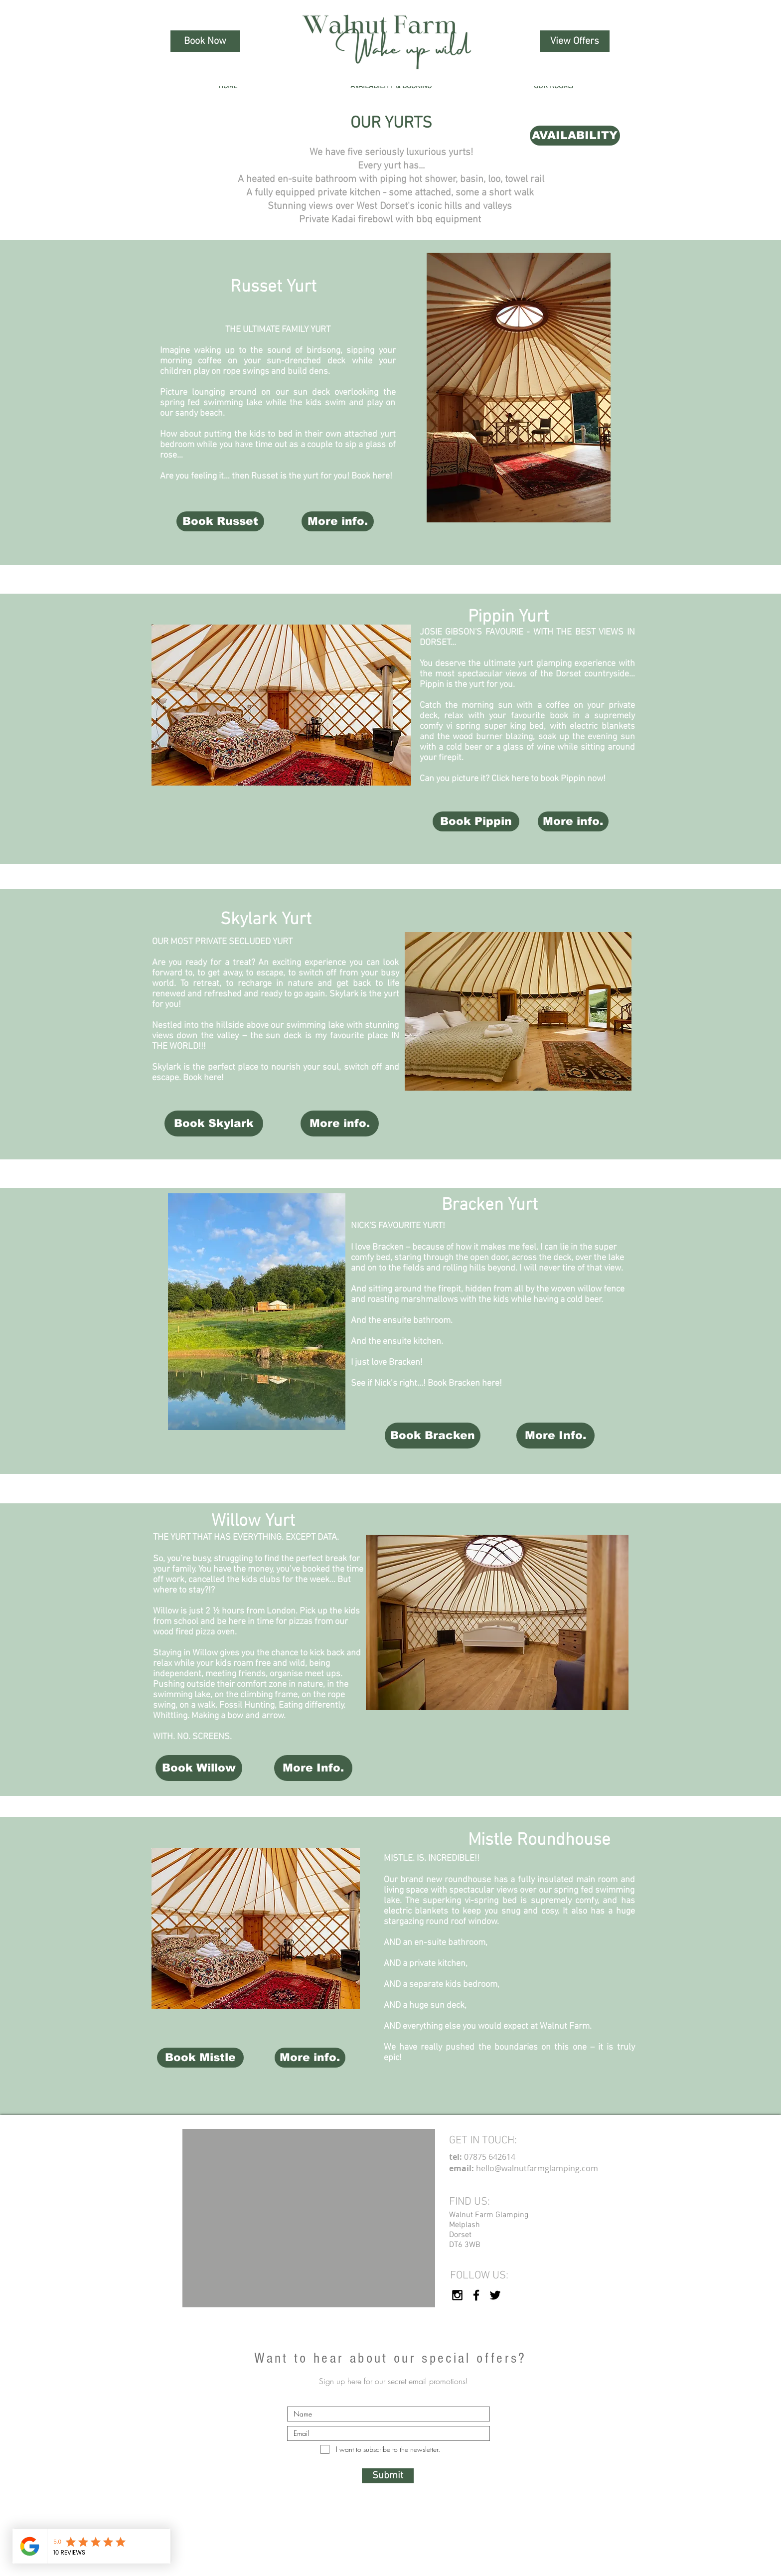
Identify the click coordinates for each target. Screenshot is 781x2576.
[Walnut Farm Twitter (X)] (495, 2295)
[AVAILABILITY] (575, 136)
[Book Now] (205, 41)
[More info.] (338, 521)
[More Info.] (555, 1436)
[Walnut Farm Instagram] (457, 2295)
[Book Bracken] (432, 1436)
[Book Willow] (199, 1768)
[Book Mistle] (200, 2058)
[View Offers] (575, 41)
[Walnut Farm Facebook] (476, 2295)
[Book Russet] (220, 521)
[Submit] (388, 2475)
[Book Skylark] (213, 1123)
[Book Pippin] (476, 821)
